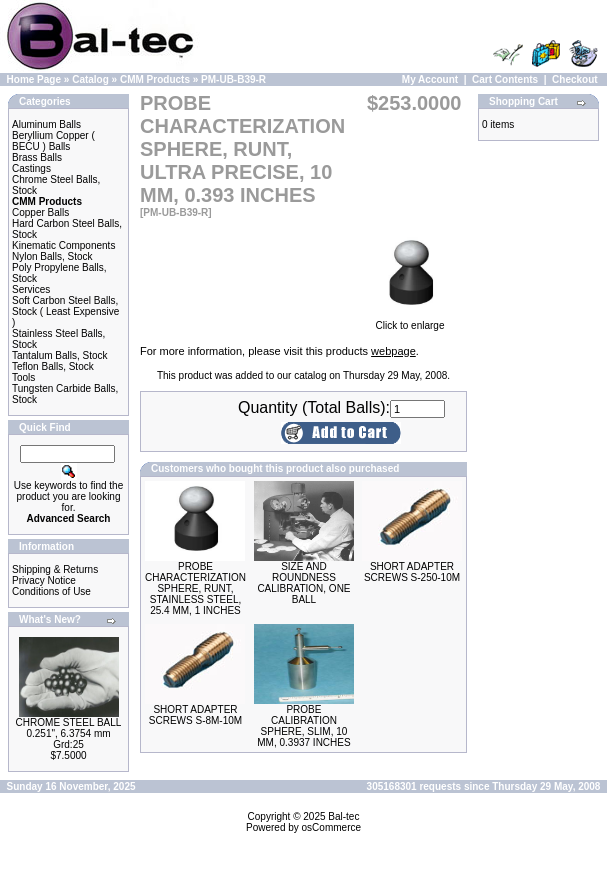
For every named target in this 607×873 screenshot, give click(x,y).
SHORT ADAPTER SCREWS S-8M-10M (195, 715)
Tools (23, 377)
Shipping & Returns (55, 569)
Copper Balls (40, 212)
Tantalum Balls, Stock (60, 355)
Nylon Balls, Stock (52, 256)
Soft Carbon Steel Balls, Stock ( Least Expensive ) (65, 311)
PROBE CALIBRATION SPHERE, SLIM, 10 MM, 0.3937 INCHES (303, 726)
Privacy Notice (44, 580)
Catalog (90, 79)
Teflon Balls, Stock (53, 366)
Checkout (575, 79)
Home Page (34, 79)
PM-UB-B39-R (233, 79)
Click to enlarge (410, 321)
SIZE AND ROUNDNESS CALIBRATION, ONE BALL (303, 583)
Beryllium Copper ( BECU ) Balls (53, 141)
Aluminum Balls (46, 124)
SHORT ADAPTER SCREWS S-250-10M (412, 572)
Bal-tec (343, 816)
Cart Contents (505, 79)
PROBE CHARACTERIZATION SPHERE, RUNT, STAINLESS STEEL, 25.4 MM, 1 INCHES (195, 588)
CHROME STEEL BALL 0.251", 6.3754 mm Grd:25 (69, 733)
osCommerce (331, 827)
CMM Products (155, 79)
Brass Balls (37, 157)
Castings (31, 168)
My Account (430, 79)
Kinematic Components (63, 245)
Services (31, 289)
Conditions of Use (51, 591)
